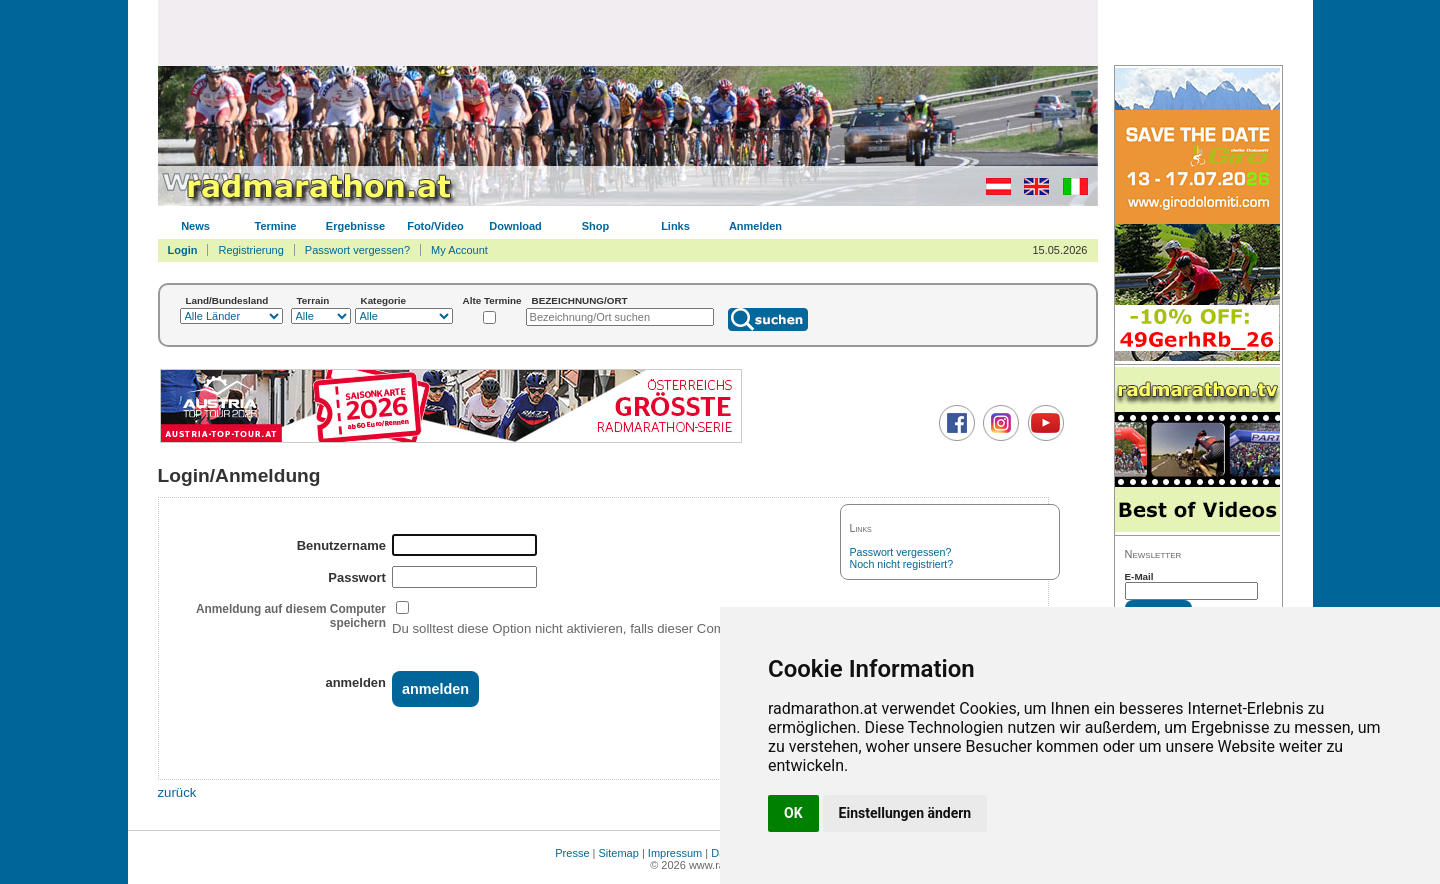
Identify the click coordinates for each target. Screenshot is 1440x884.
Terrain (313, 300)
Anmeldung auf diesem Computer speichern (291, 616)
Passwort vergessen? (357, 250)
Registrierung (250, 250)
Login (183, 250)
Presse (572, 853)
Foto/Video (435, 226)
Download (515, 226)
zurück (177, 792)
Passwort (357, 577)
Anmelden (755, 226)
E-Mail (1139, 576)
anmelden (355, 682)
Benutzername (341, 545)
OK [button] (793, 813)
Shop (596, 226)
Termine (276, 226)
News (195, 226)
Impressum (675, 853)
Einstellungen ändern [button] (905, 813)
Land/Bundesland (227, 300)
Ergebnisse (355, 226)
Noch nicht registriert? (902, 564)
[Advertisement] (628, 32)
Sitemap (619, 853)
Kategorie (384, 300)
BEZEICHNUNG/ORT (580, 300)
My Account (459, 250)
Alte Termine (492, 300)
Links (675, 226)
